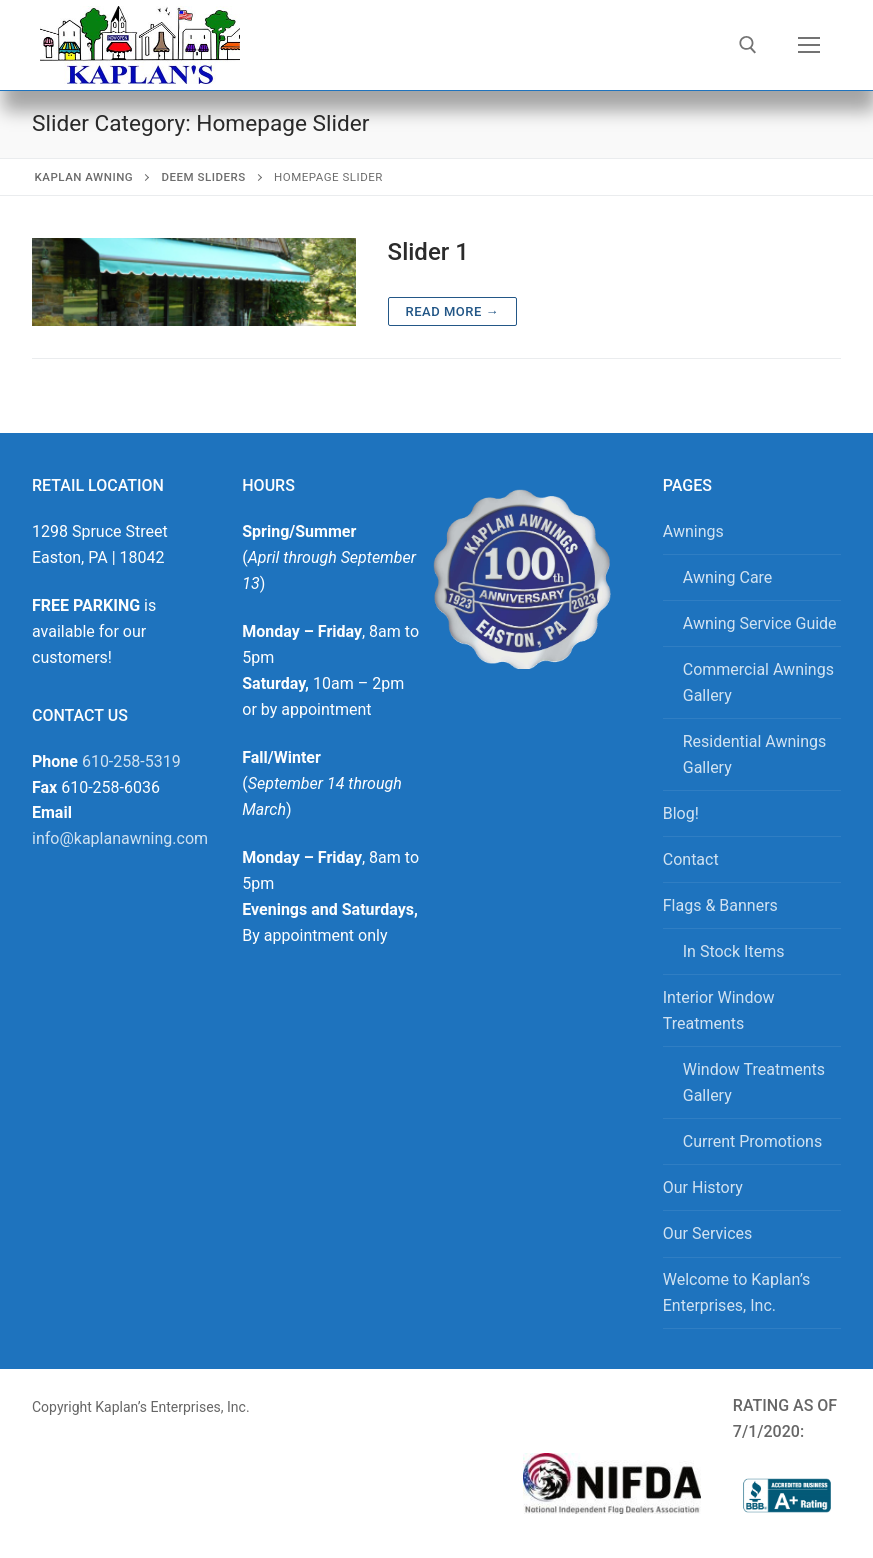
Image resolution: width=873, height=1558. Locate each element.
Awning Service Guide (760, 623)
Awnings (693, 531)
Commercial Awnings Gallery (758, 682)
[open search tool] (748, 45)
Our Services (708, 1233)
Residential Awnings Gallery (755, 754)
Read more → (452, 311)
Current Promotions (752, 1141)
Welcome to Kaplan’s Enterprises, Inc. (737, 1292)
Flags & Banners (720, 905)
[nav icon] (809, 45)
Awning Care (728, 577)
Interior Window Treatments (719, 1010)
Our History (703, 1187)
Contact (691, 859)
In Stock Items (734, 951)
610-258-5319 (131, 761)
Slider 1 (428, 252)
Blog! (681, 813)
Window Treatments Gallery (754, 1082)
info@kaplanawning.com (120, 838)
